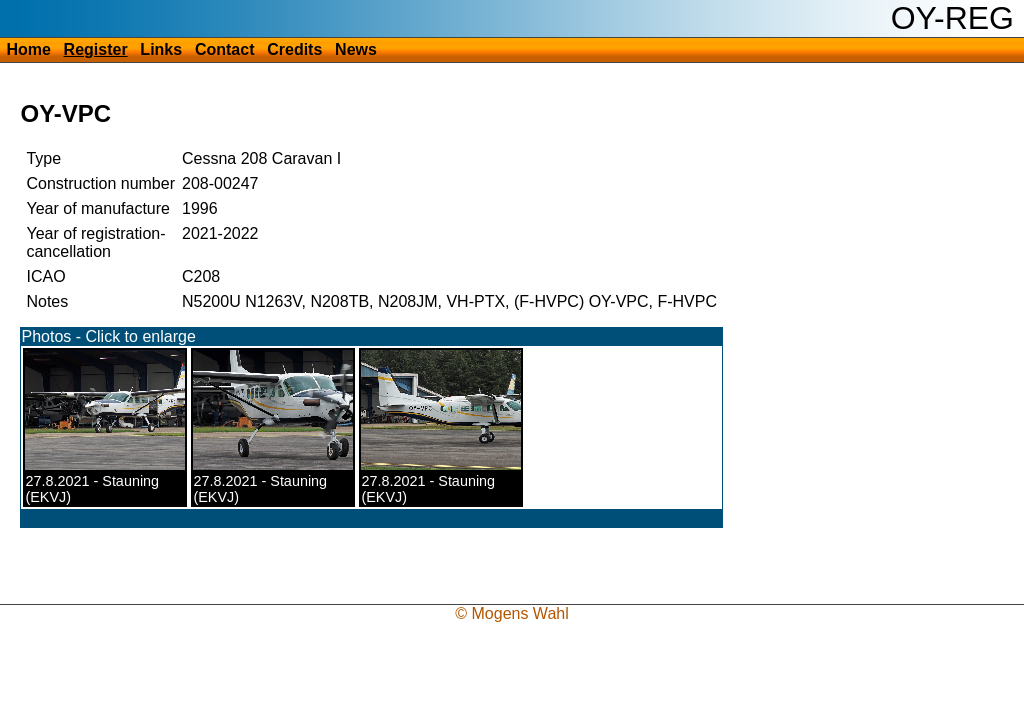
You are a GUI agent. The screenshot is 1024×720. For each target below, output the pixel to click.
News (356, 49)
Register (96, 49)
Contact (225, 49)
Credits (294, 49)
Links (161, 49)
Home (28, 49)
